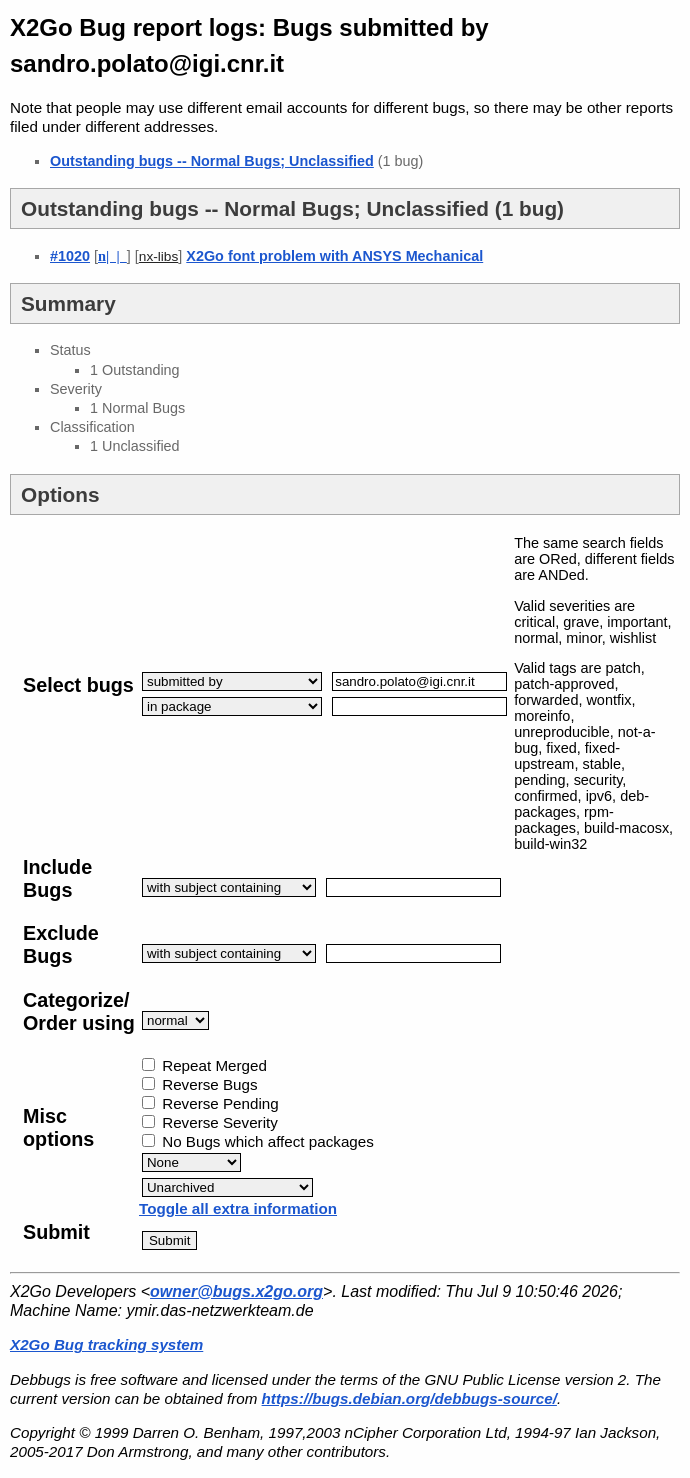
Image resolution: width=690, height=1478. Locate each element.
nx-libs (159, 256)
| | (112, 256)
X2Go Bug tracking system (106, 1344)
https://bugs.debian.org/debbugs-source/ (409, 1398)
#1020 (70, 256)
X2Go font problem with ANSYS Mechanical (334, 256)
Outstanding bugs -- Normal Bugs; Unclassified (212, 161)
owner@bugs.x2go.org (236, 1291)
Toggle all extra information (238, 1208)
